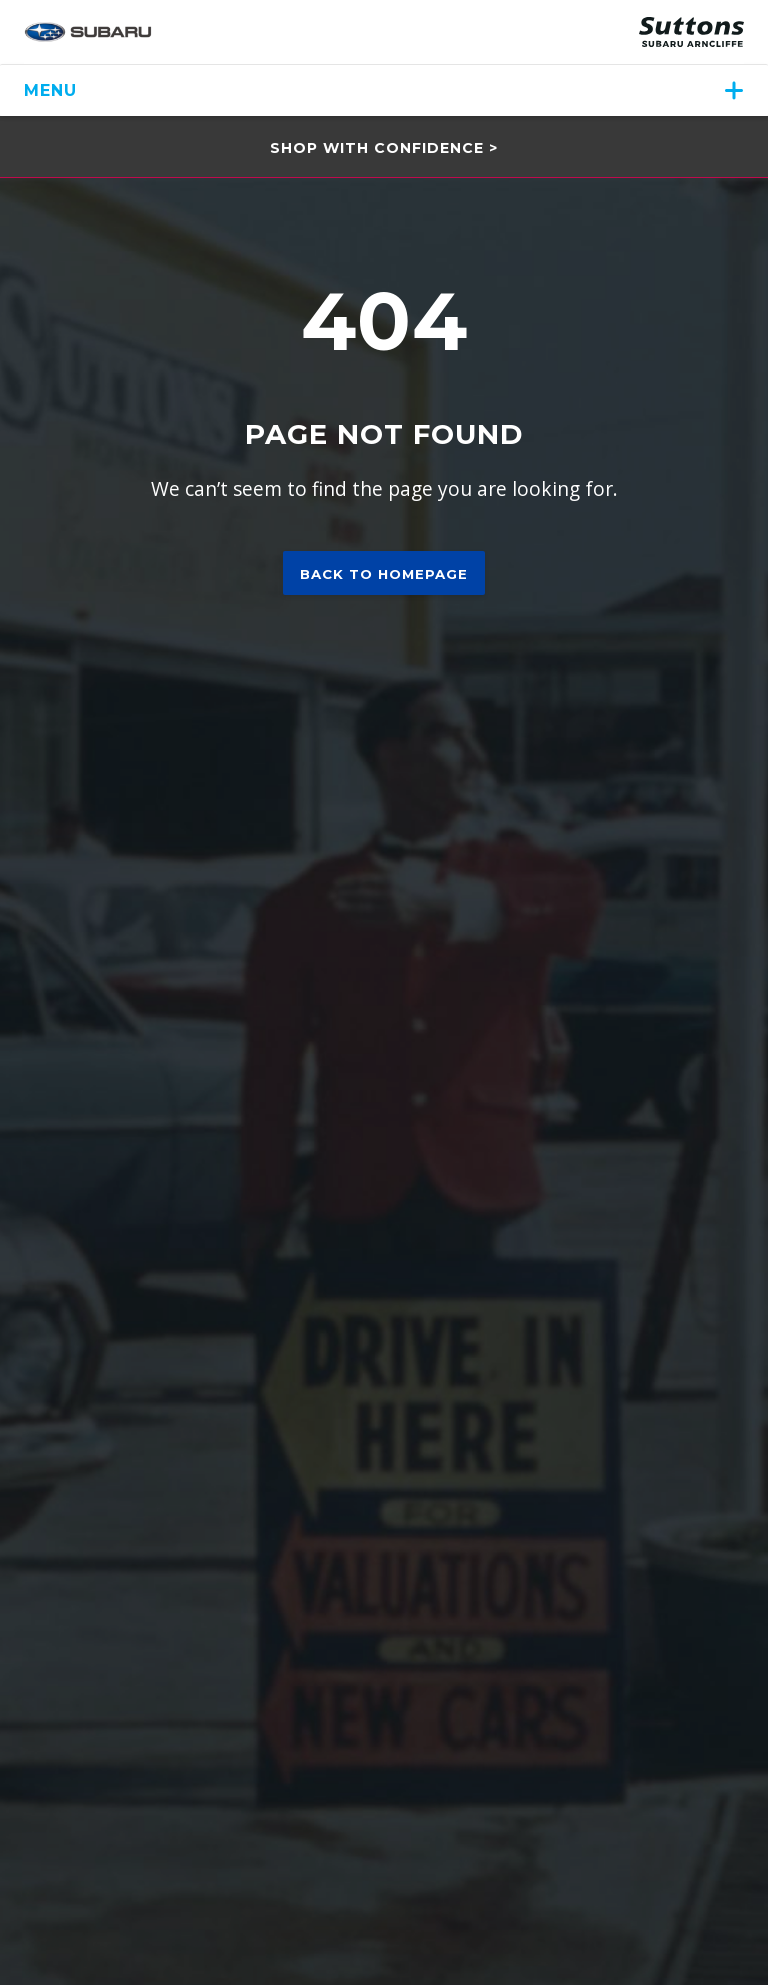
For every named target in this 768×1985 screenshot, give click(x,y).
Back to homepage (384, 574)
